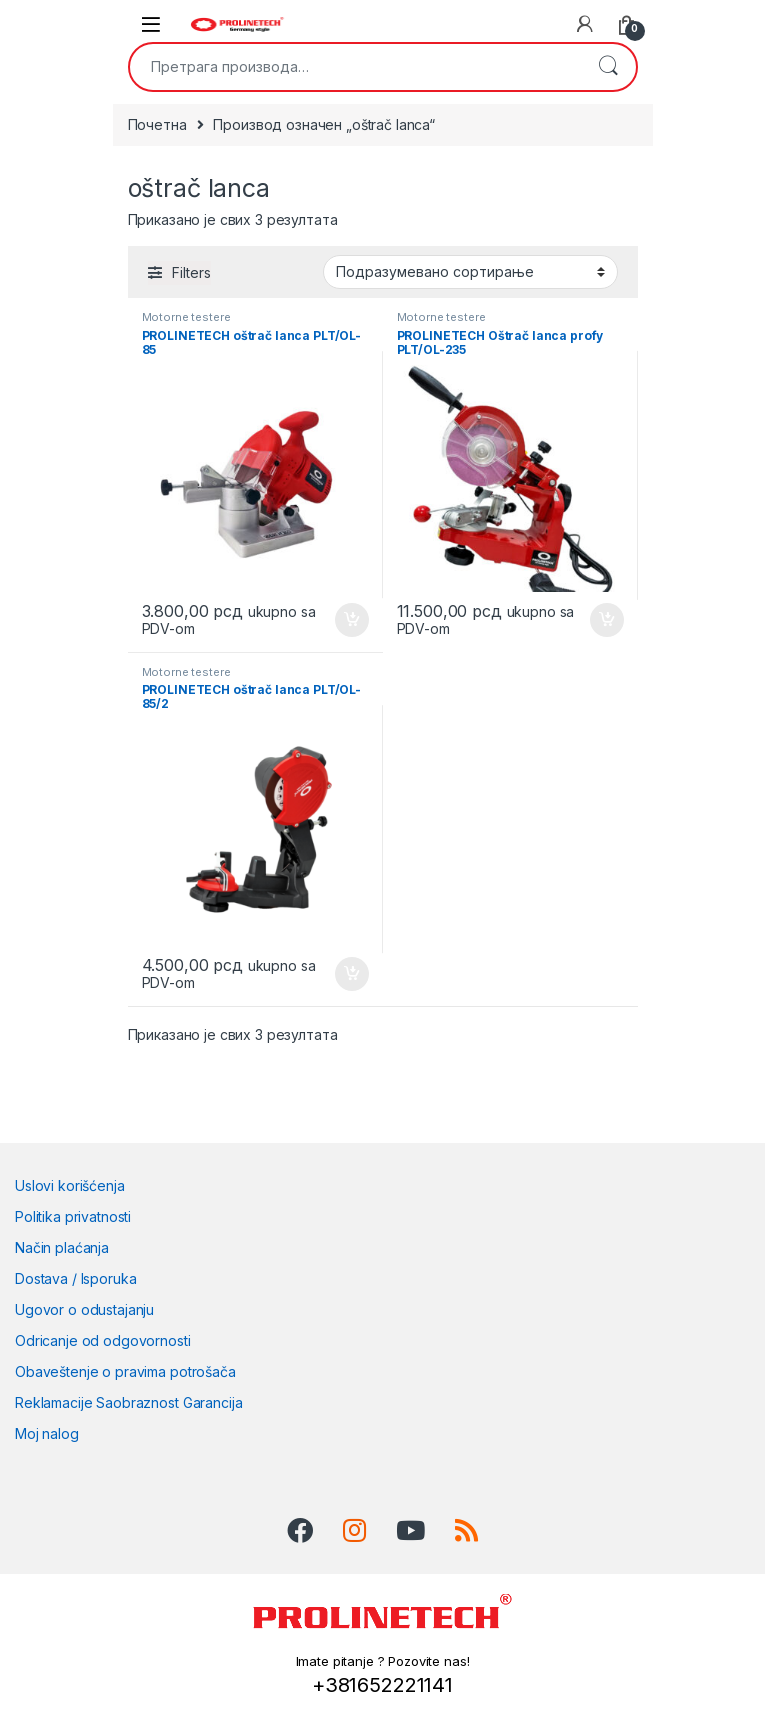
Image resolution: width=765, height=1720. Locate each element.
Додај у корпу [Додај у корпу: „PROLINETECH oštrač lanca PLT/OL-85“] (352, 620)
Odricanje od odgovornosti (103, 1340)
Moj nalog (47, 1433)
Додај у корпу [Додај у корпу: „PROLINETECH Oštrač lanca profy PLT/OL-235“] (607, 620)
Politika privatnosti (73, 1216)
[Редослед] (470, 272)
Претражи (608, 67)
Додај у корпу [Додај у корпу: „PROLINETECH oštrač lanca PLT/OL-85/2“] (352, 974)
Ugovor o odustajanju (84, 1309)
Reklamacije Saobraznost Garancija (128, 1402)
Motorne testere (186, 317)
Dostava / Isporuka (75, 1278)
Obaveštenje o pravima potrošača (125, 1371)
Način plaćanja (62, 1247)
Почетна (157, 124)
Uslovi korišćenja (70, 1185)
